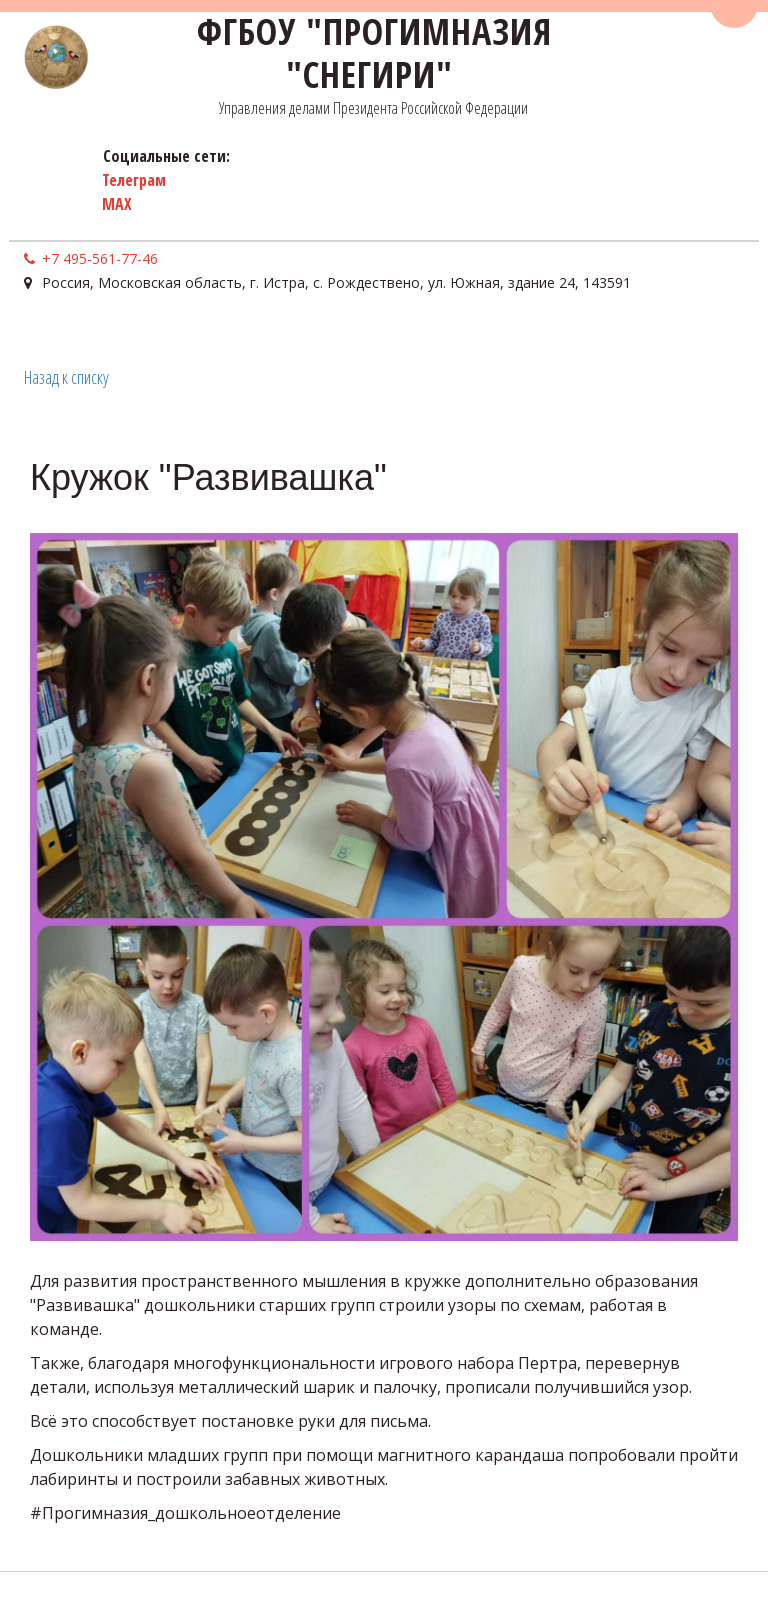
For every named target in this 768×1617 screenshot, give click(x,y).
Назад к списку (66, 377)
